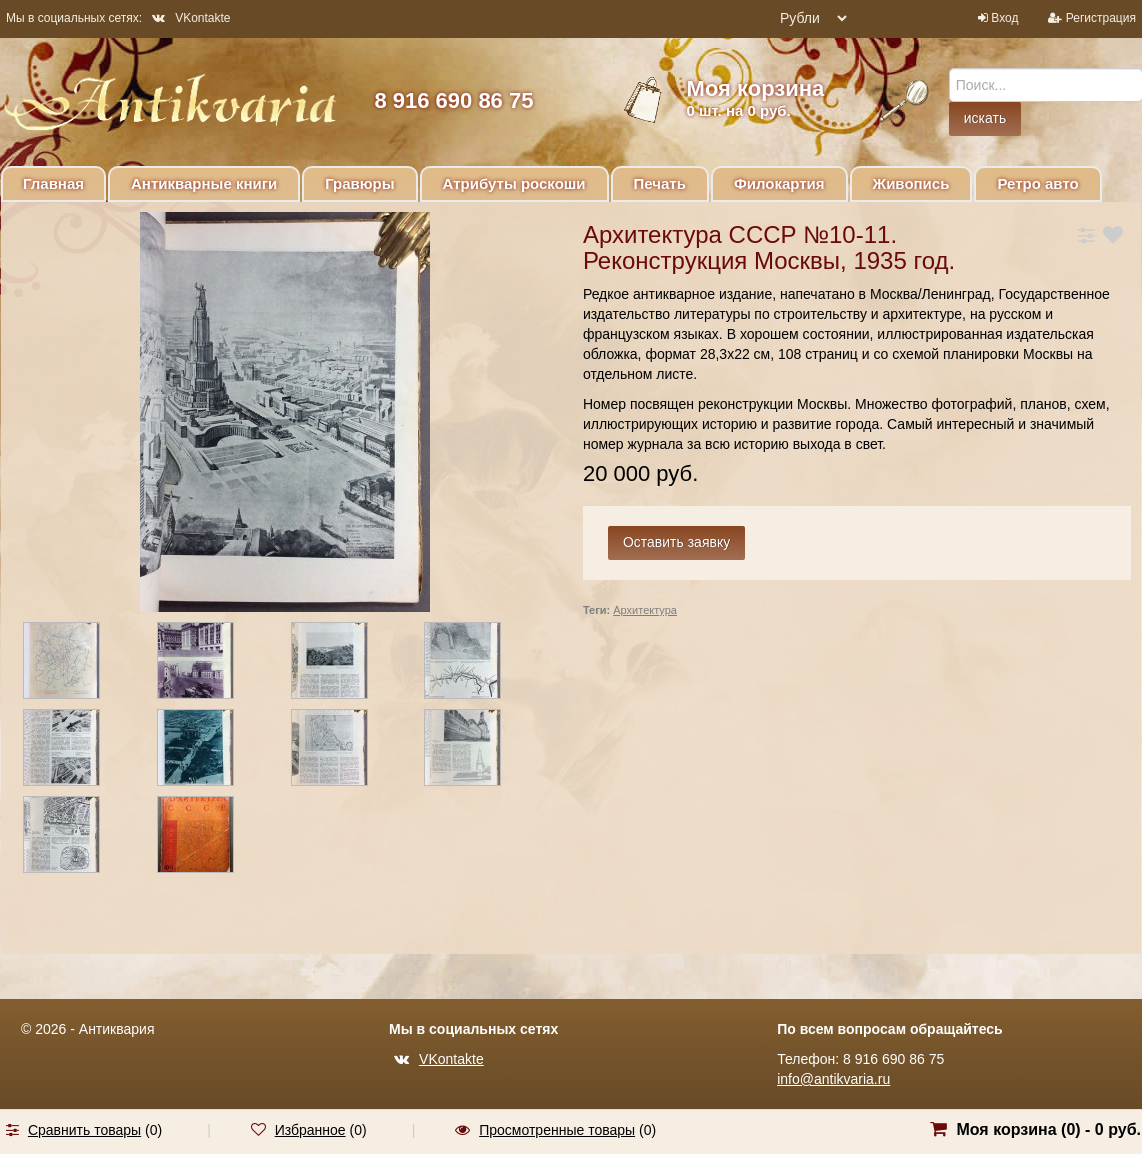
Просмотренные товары (557, 1130)
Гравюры (359, 183)
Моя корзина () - (1048, 1129)
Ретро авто (1037, 183)
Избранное (310, 1130)
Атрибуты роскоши (514, 183)
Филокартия (779, 183)
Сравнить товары (84, 1130)
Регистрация (1101, 18)
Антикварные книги (204, 183)
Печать (660, 183)
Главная (53, 183)
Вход (1004, 18)
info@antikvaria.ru (833, 1079)
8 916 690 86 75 (453, 100)
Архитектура (645, 610)
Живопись (911, 183)
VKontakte (191, 18)
